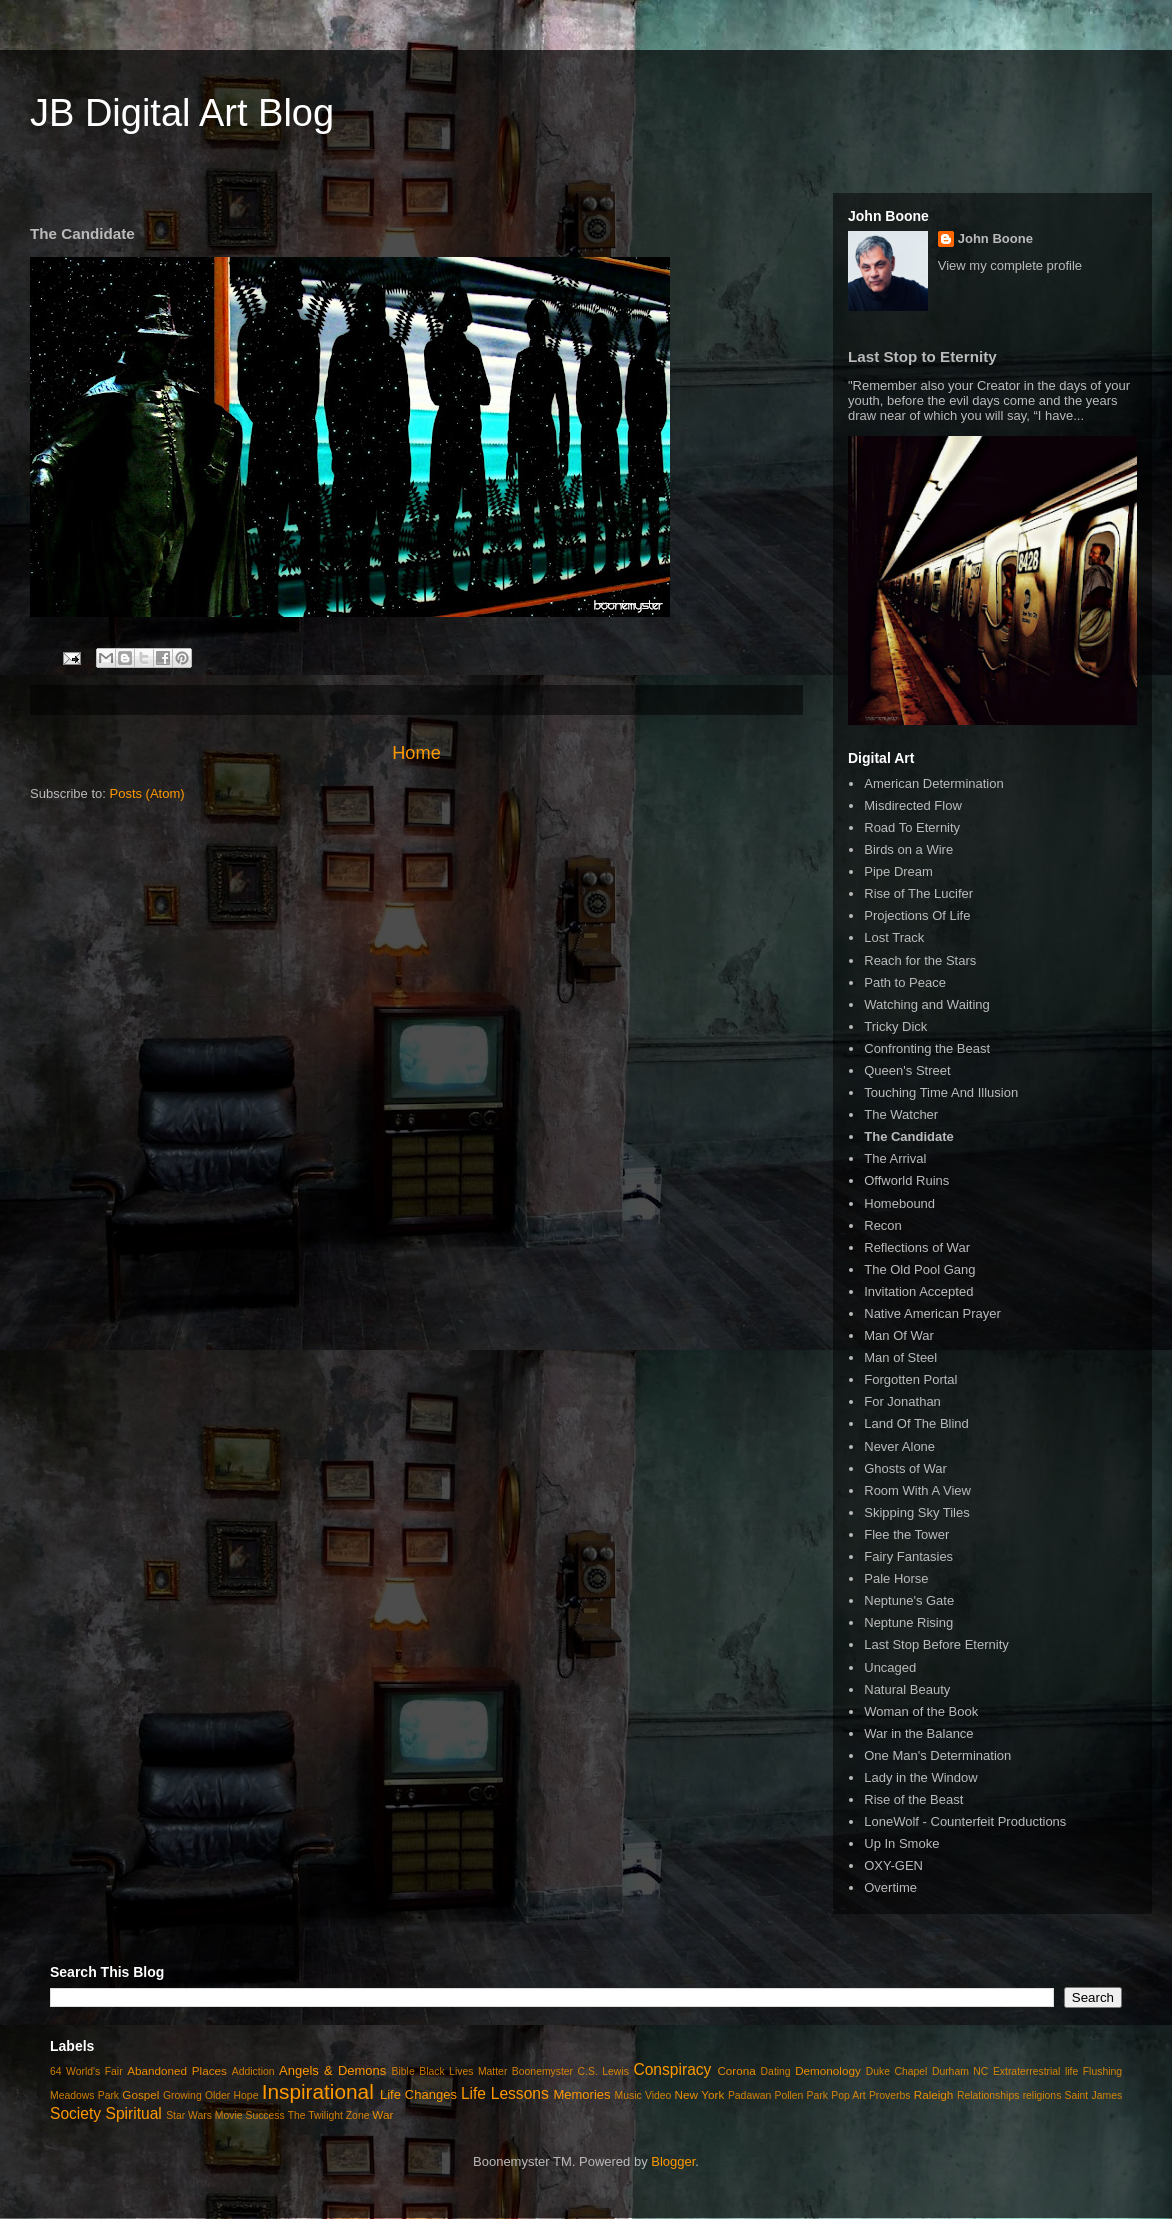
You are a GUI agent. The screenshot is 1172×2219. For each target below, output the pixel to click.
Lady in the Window (920, 1777)
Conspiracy (672, 2069)
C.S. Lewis (603, 2071)
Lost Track (894, 937)
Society (75, 2113)
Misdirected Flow (913, 805)
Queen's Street (907, 1070)
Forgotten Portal (910, 1379)
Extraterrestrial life (1035, 2071)
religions (1042, 2095)
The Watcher (901, 1114)
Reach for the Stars (920, 960)
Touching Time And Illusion (941, 1092)
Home (416, 753)
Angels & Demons (332, 2070)
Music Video (643, 2095)
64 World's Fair (86, 2071)
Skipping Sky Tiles (917, 1512)
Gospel (140, 2094)
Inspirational (318, 2091)
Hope (246, 2095)
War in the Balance (918, 1733)
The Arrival (895, 1158)
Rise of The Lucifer (918, 893)
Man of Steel (900, 1357)
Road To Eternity (912, 827)
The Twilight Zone (329, 2115)
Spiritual (133, 2113)
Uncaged (890, 1667)
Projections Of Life (917, 915)
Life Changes (418, 2094)
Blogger (673, 2161)
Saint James (1094, 2095)
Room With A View (917, 1490)
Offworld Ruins (906, 1180)
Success (264, 2115)
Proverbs (890, 2095)
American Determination (933, 783)
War (382, 2114)
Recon (883, 1225)
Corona (736, 2070)
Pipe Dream (898, 871)
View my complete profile (1010, 265)
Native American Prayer (932, 1313)
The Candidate (909, 1136)
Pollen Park (800, 2095)
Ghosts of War (905, 1468)
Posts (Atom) (147, 793)
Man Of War (899, 1335)
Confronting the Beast (927, 1048)
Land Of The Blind (916, 1423)
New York (700, 2094)
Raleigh (934, 2094)
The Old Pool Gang (919, 1269)
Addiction (253, 2071)
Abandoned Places (177, 2070)
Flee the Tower (906, 1534)
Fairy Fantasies (908, 1556)
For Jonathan (902, 1401)
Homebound (899, 1203)
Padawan (749, 2095)
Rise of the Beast (913, 1799)
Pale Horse (896, 1578)
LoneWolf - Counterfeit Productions (965, 1821)
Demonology (828, 2070)
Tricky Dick (895, 1026)
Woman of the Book (921, 1711)
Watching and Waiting (927, 1004)
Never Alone (899, 1446)
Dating (776, 2071)
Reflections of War (917, 1247)
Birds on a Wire (908, 849)
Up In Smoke (901, 1843)
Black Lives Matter (463, 2071)
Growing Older (196, 2095)
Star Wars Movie (204, 2115)
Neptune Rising (908, 1622)
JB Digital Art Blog (182, 113)
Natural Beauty (907, 1689)
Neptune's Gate (909, 1600)
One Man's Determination (937, 1755)
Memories (581, 2094)
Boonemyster (542, 2071)
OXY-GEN (893, 1865)
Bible (403, 2071)
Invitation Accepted (918, 1291)
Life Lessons (505, 2093)
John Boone (995, 238)
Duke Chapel (897, 2071)
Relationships (988, 2095)
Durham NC (960, 2071)
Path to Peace (905, 982)
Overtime (890, 1887)
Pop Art (848, 2095)
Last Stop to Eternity (922, 356)
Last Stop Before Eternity (936, 1644)
